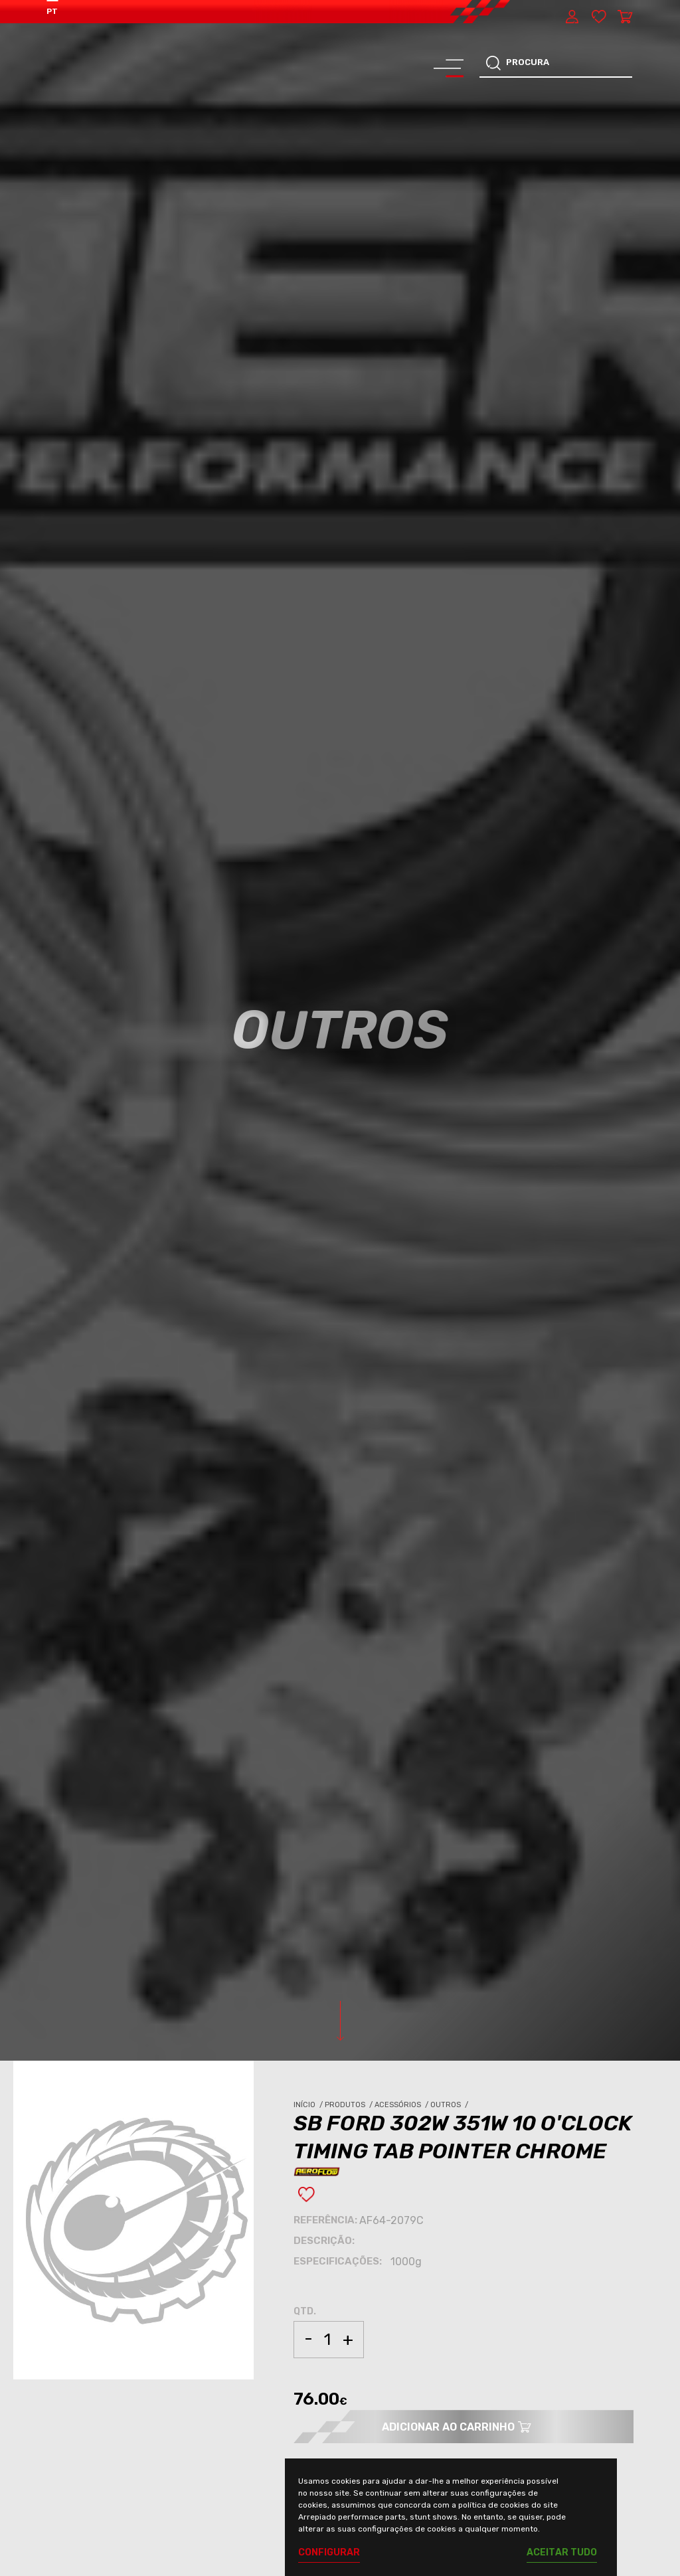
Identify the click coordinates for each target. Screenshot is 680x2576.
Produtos (350, 2105)
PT (52, 11)
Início (309, 2105)
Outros (450, 2105)
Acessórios (402, 2105)
